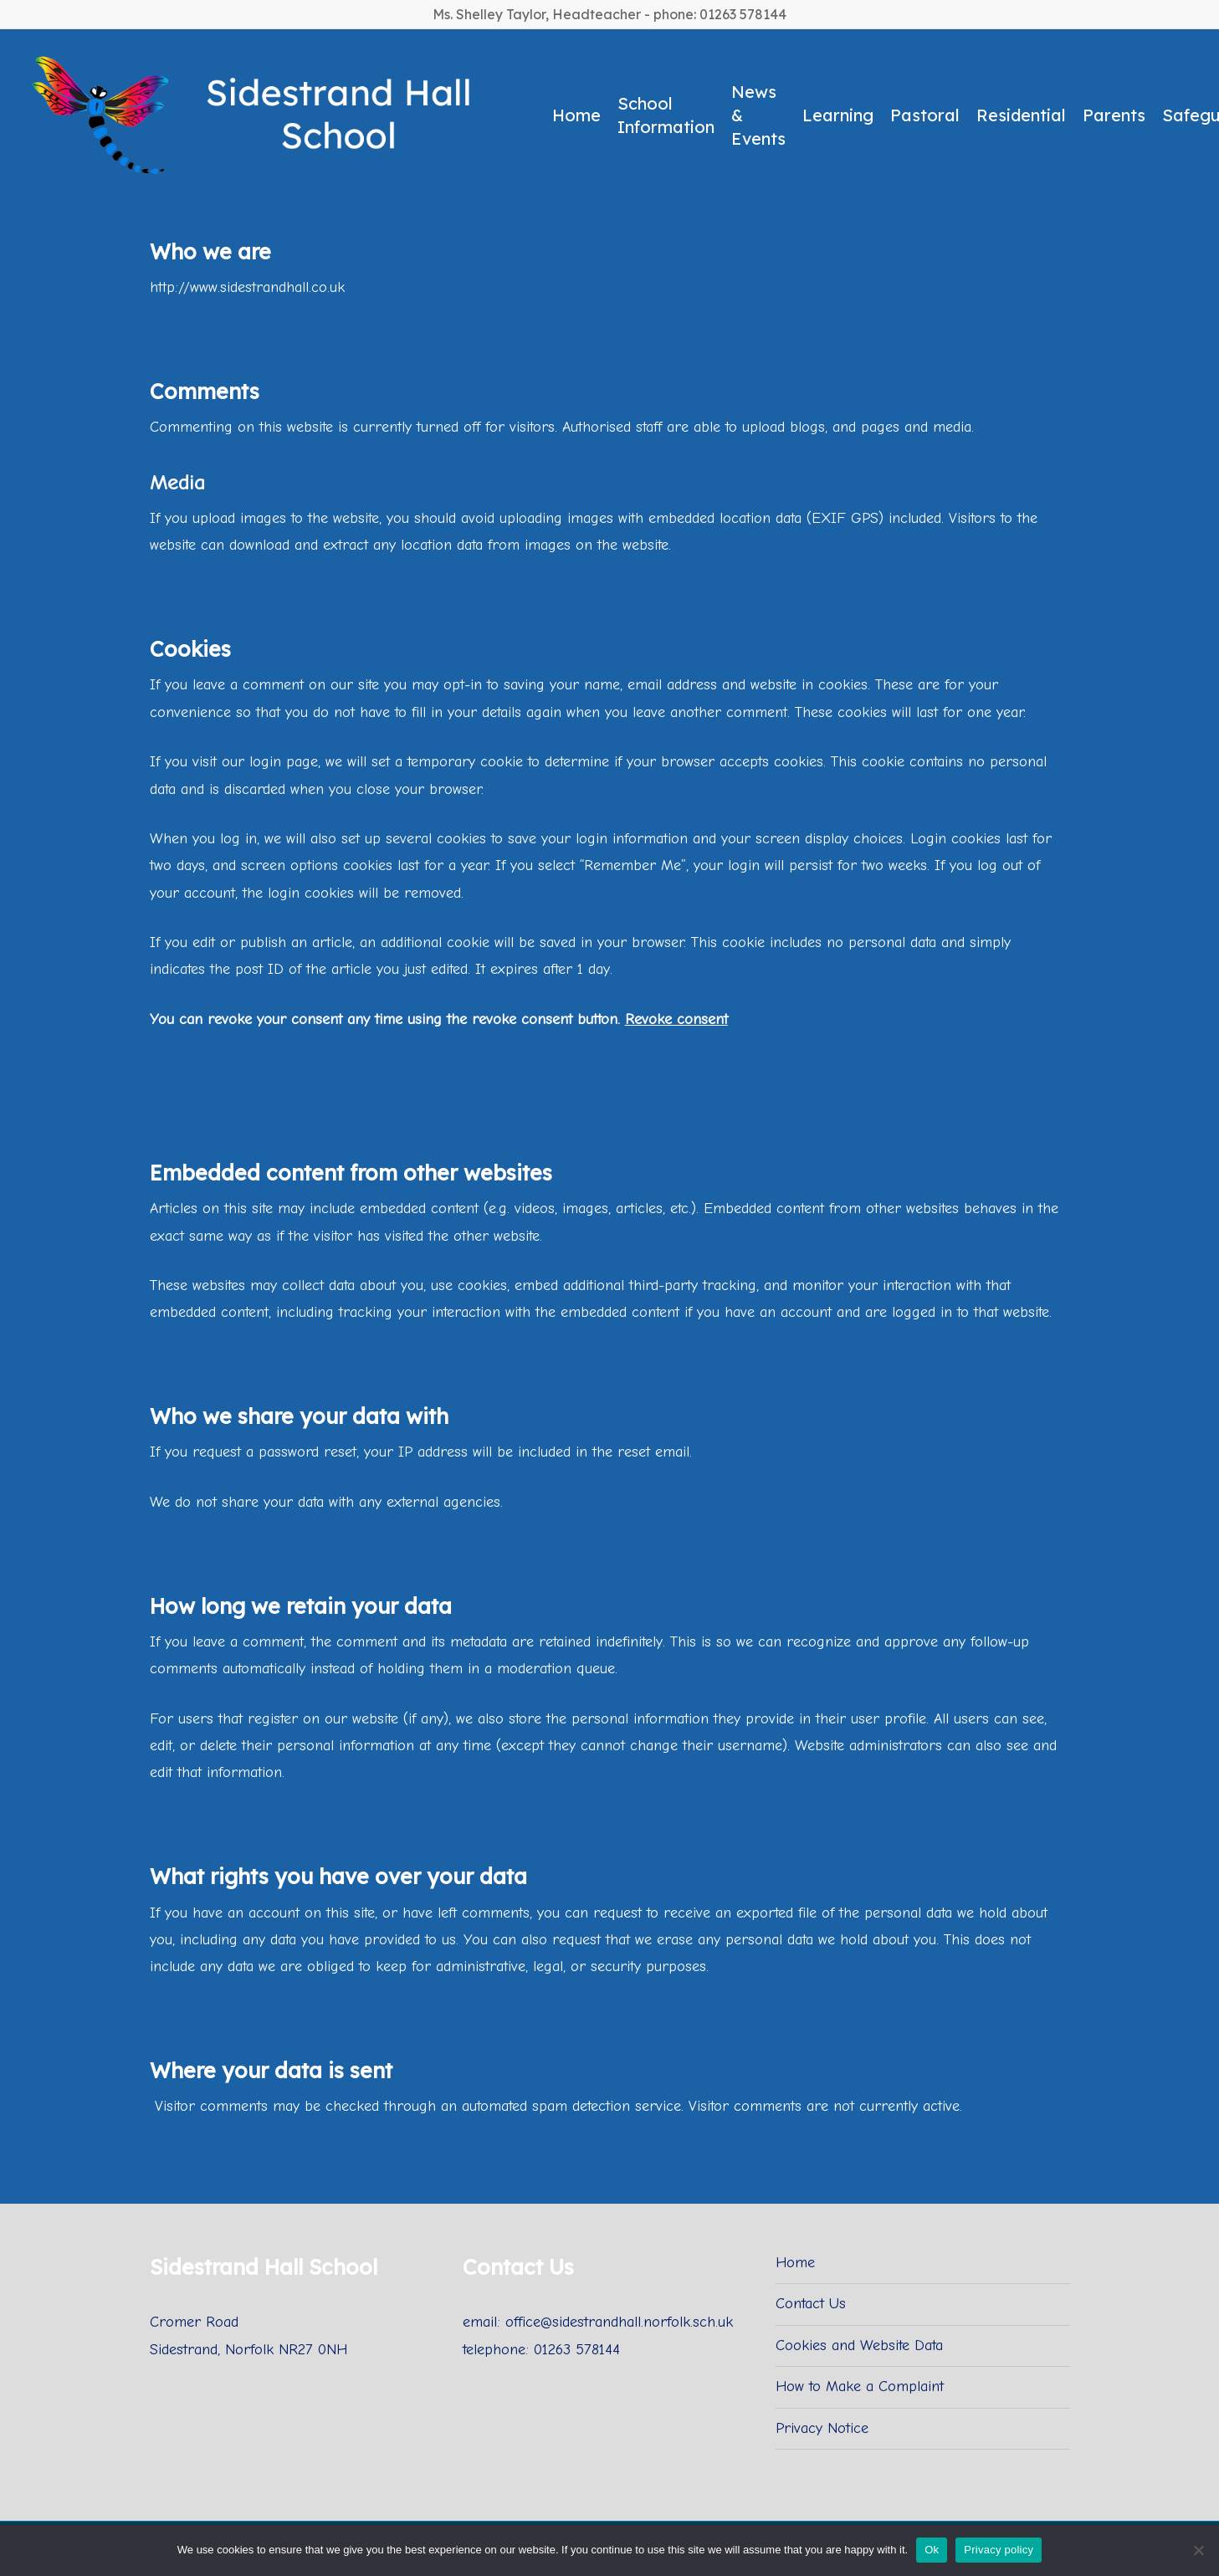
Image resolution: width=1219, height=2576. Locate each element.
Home (795, 2262)
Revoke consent (676, 1019)
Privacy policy (998, 2549)
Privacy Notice (822, 2428)
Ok (931, 2549)
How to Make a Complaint (860, 2386)
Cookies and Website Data (859, 2345)
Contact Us (811, 2303)
